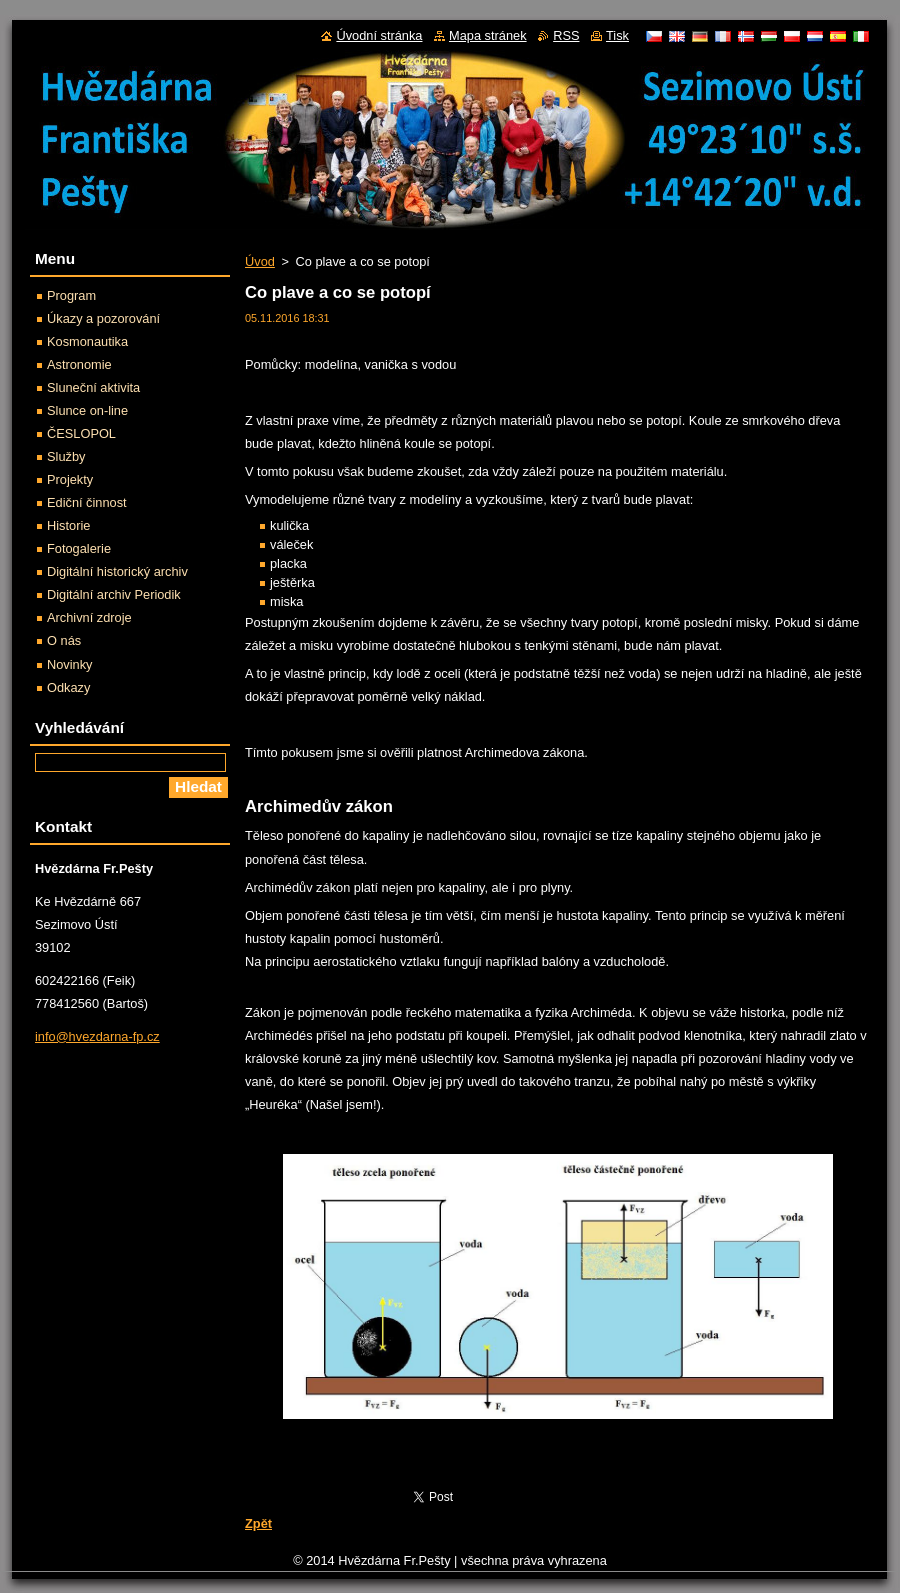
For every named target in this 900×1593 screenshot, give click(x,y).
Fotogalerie (79, 548)
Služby (66, 456)
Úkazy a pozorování (103, 318)
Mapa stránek (488, 35)
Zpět (258, 1523)
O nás (64, 640)
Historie (68, 525)
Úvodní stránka (379, 35)
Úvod (260, 261)
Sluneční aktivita (93, 387)
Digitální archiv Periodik (114, 594)
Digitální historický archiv (117, 571)
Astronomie (79, 364)
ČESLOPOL (81, 433)
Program (71, 295)
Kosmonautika (87, 341)
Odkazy (68, 687)
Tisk (617, 35)
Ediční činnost (87, 502)
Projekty (70, 479)
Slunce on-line (87, 410)
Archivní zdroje (89, 617)
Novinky (70, 664)
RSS (566, 35)
